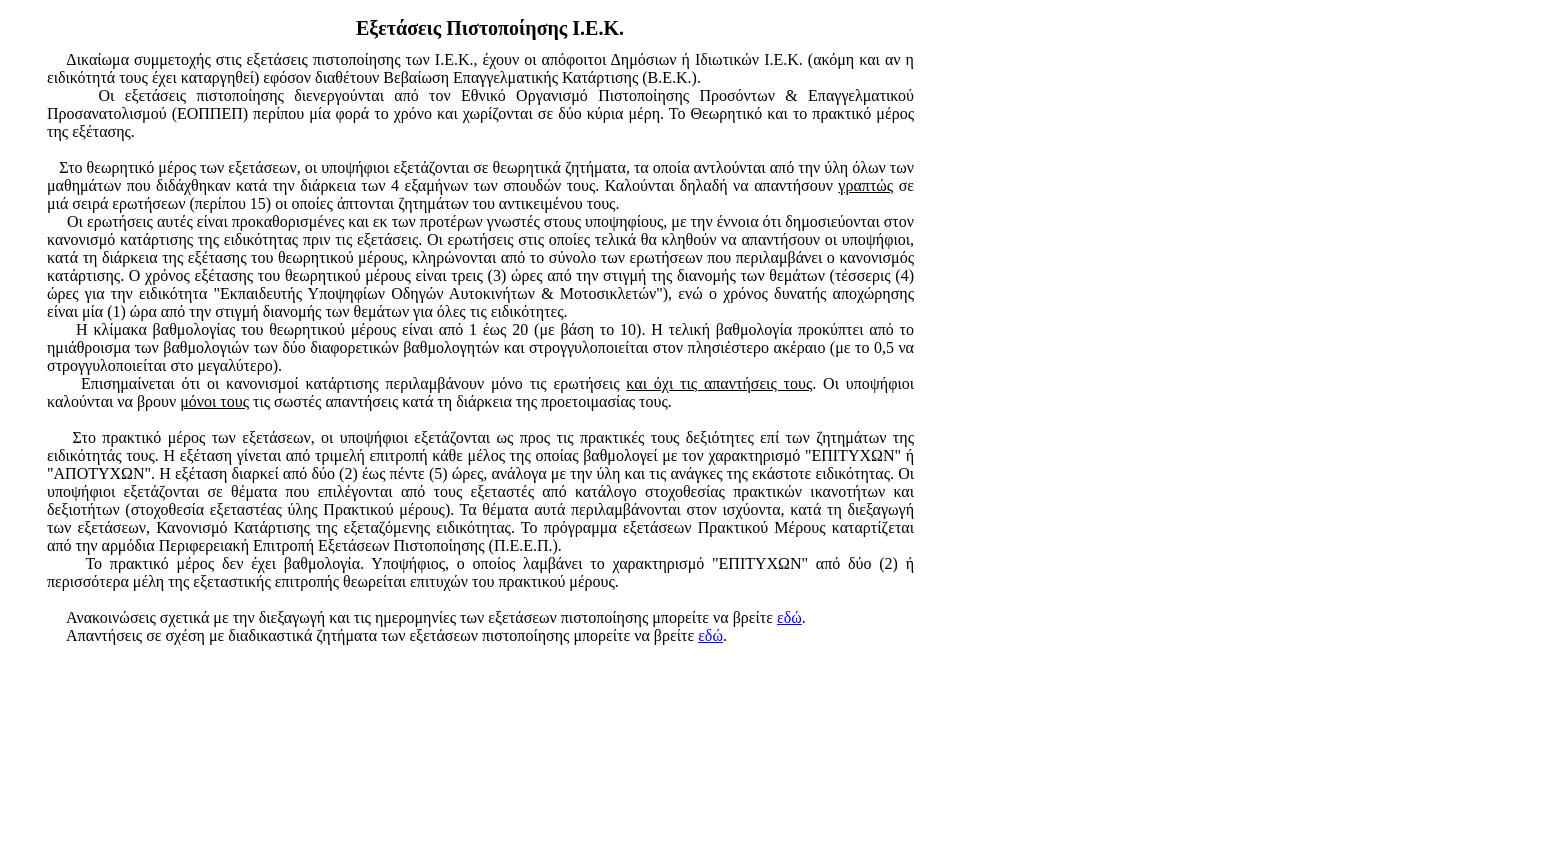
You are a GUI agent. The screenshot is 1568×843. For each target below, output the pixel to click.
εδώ (789, 617)
